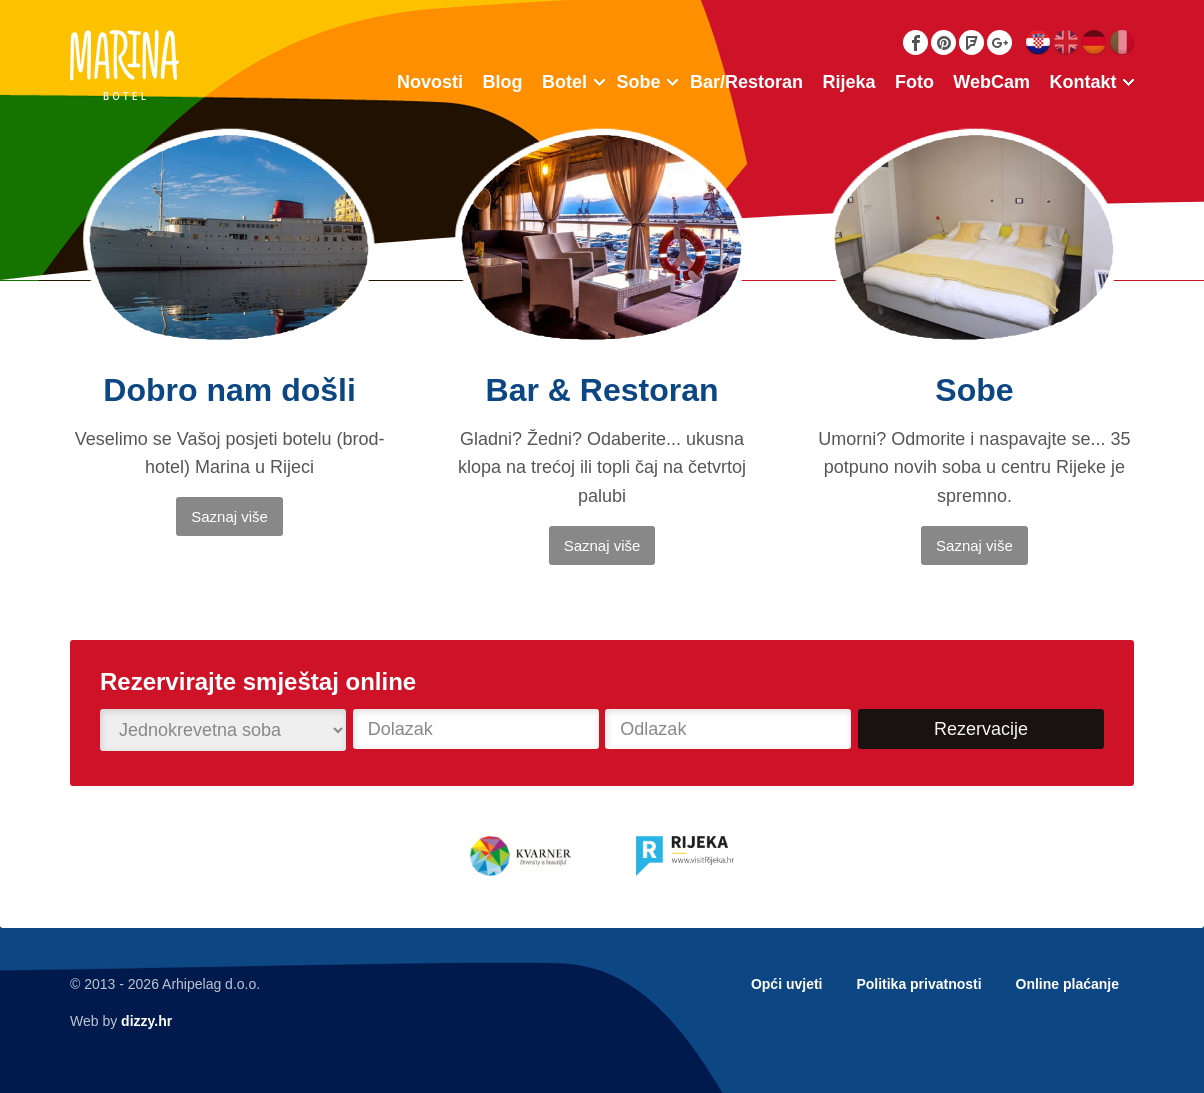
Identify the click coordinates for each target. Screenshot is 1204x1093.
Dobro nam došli (229, 390)
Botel (564, 82)
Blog (503, 82)
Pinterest (943, 42)
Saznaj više (229, 516)
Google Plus (999, 42)
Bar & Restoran (602, 390)
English (1065, 42)
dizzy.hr (146, 1021)
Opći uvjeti (787, 984)
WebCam (991, 82)
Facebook (915, 42)
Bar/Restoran (746, 82)
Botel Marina (124, 65)
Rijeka (848, 82)
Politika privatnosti (918, 984)
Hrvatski (1037, 42)
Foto (914, 82)
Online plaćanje (1067, 984)
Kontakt (1083, 82)
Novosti (430, 82)
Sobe (638, 82)
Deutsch (1093, 42)
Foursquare (971, 42)
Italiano (1121, 42)
